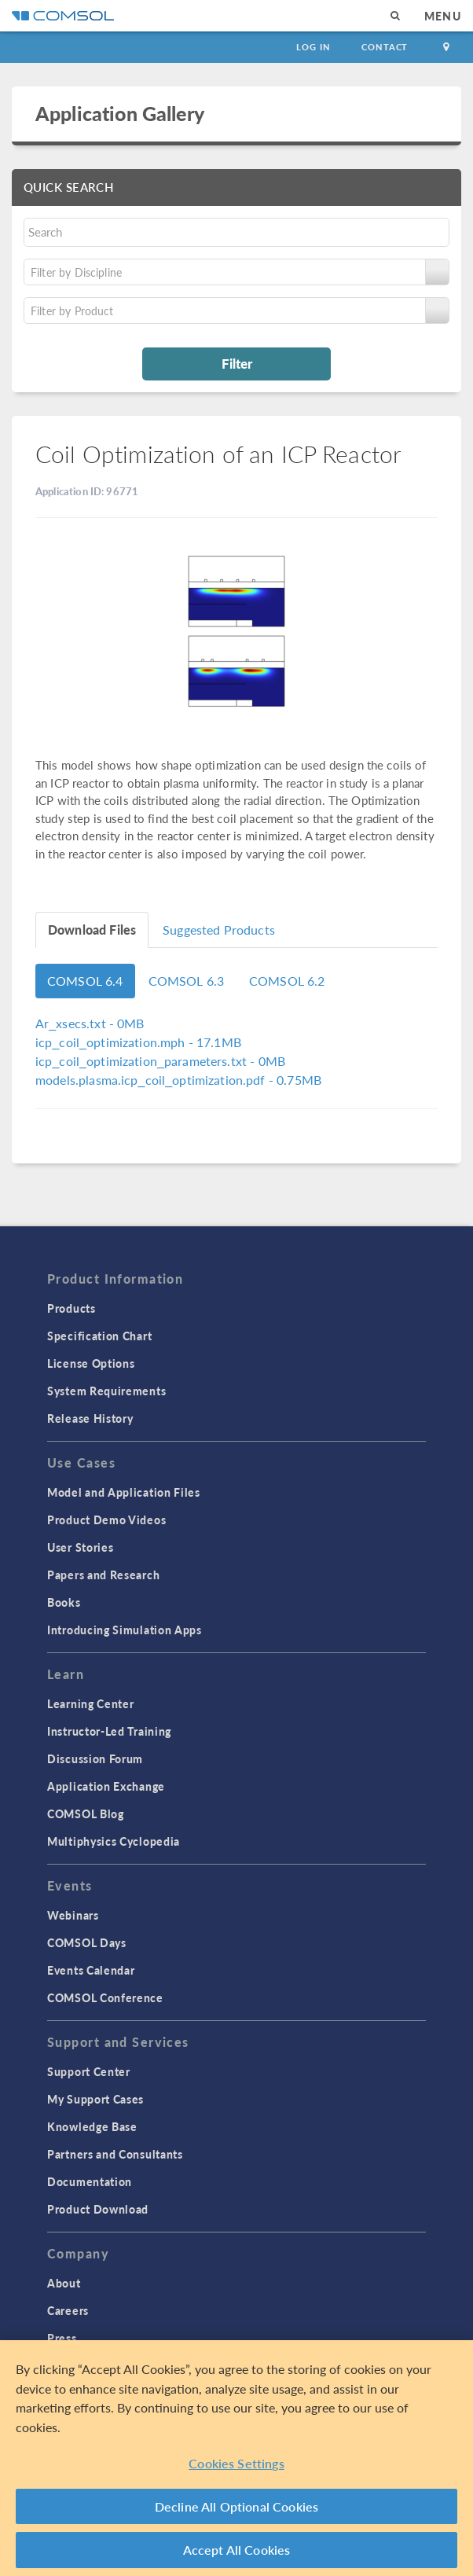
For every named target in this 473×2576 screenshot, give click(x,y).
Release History (90, 1418)
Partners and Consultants (115, 2154)
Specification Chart (99, 1335)
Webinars (73, 1915)
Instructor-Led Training (109, 1731)
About (64, 2283)
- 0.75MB (178, 1080)
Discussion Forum (95, 1758)
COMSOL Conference (105, 1997)
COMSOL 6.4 (85, 981)
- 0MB (90, 1023)
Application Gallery (119, 113)
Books (64, 1602)
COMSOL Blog (85, 1813)
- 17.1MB (138, 1042)
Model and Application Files (123, 1492)
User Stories (80, 1547)
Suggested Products (219, 930)
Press (62, 2338)
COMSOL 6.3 (186, 981)
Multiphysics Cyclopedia (113, 1841)
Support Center (88, 2071)
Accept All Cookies (237, 2550)
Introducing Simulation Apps (124, 1629)
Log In (313, 47)
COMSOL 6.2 (287, 981)
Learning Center (90, 1703)
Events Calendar (91, 1970)
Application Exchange (106, 1786)
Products (71, 1308)
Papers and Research (103, 1574)
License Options (91, 1363)
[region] (236, 2458)
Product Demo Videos (106, 1519)
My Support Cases (95, 2099)
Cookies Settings (236, 2463)
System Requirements (106, 1390)
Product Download (97, 2209)
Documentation (89, 2181)
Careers (68, 2310)
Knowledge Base (92, 2126)
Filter (237, 363)
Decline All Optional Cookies (237, 2506)
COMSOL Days (86, 1942)
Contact (384, 47)
